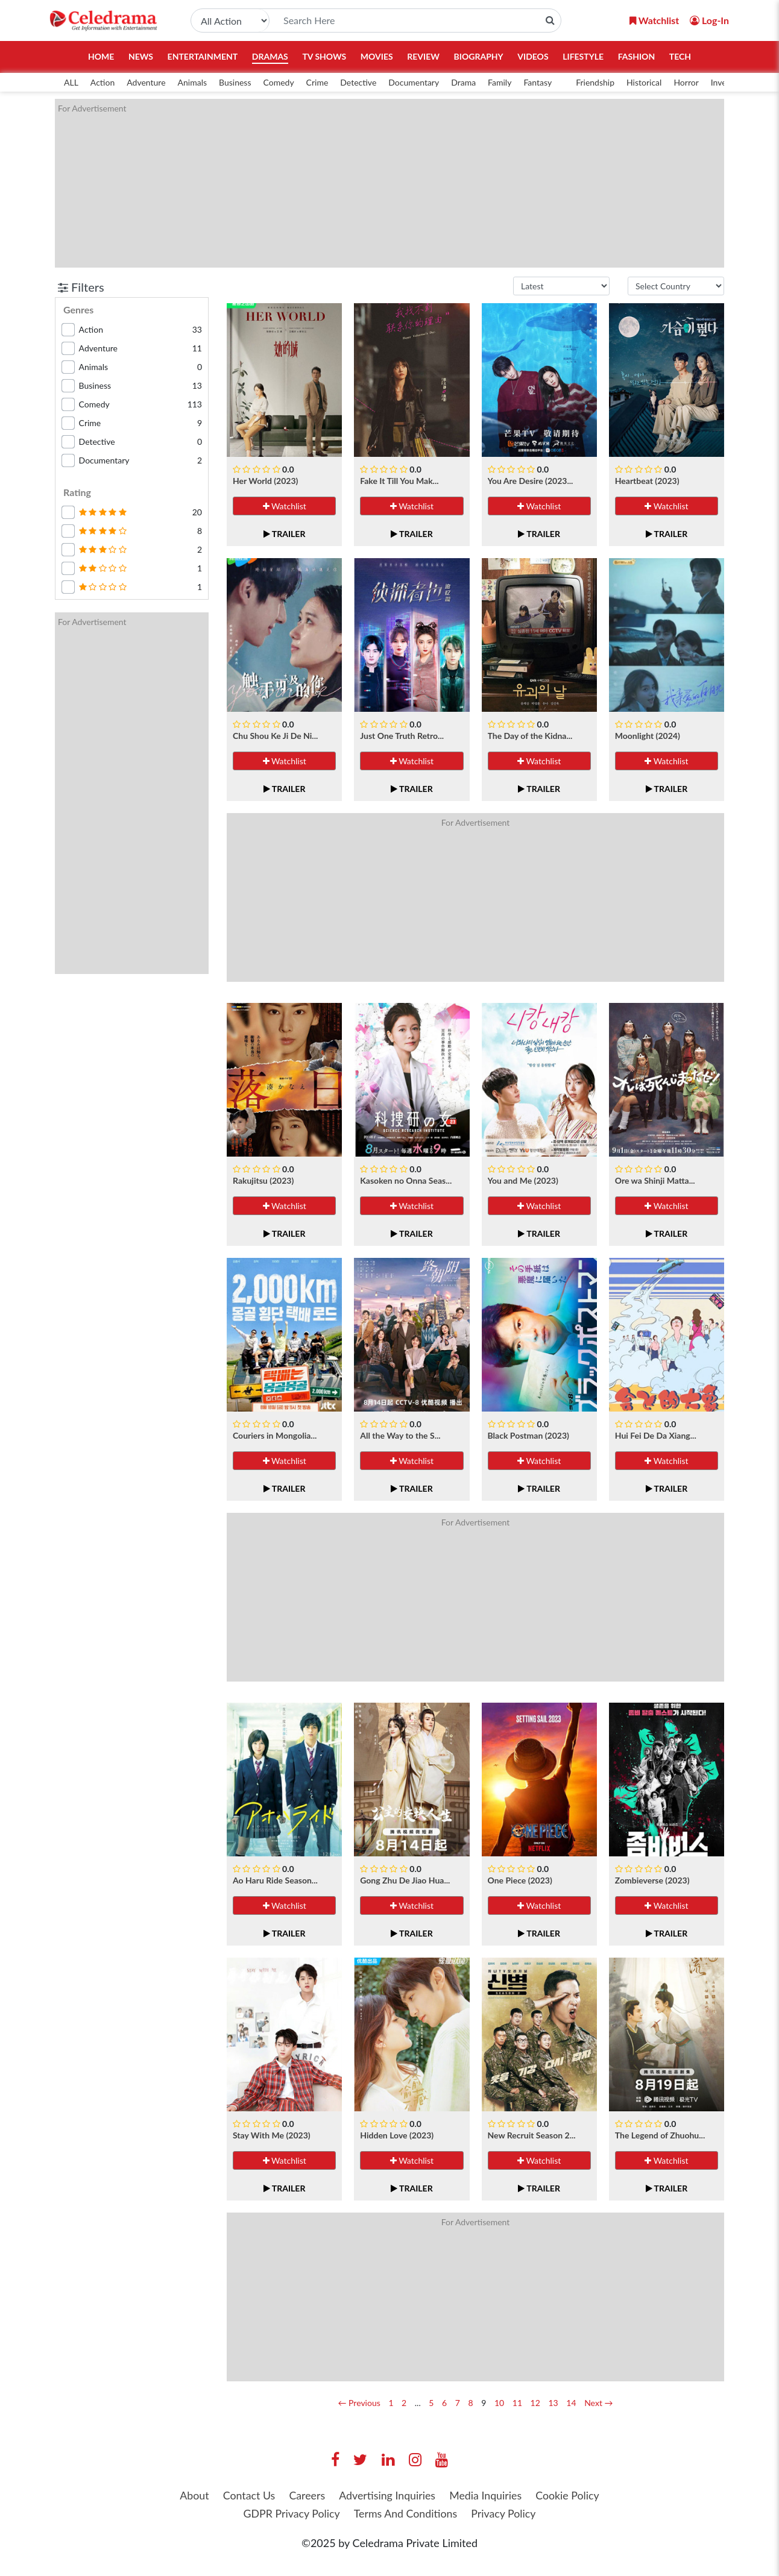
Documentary (413, 82)
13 (553, 2403)
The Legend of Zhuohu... (660, 2135)
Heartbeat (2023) (647, 481)
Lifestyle (583, 56)
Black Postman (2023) (528, 1435)
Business (235, 82)
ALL (71, 82)
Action (102, 82)
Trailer (284, 534)
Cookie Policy (570, 2495)
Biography (478, 56)
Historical (643, 82)
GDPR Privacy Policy (290, 2514)
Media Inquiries (486, 2495)
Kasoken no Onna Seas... (406, 1180)
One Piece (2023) (520, 1880)
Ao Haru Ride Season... (275, 1880)
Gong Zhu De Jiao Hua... (405, 1880)
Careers (306, 2495)
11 (517, 2403)
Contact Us (247, 2495)
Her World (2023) (265, 481)
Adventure (146, 82)
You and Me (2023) (523, 1180)
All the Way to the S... (400, 1435)
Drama (463, 82)
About (191, 2495)
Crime (317, 82)
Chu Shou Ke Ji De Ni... (275, 735)
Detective (358, 82)
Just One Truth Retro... (402, 735)
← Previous (359, 2403)
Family (499, 82)
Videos (532, 56)
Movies (377, 56)
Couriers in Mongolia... (275, 1435)
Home (101, 56)
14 (571, 2403)
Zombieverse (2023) (652, 1880)
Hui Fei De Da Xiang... (655, 1435)
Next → (598, 2403)
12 (535, 2403)
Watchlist (284, 506)
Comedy (278, 82)
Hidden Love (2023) (397, 2135)
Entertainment (203, 56)
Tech (680, 56)
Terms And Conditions (405, 2514)
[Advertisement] (389, 183)
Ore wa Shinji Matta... (655, 1180)
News (140, 56)
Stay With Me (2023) (272, 2135)
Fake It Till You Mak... (399, 481)
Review (423, 56)
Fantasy (537, 82)
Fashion (636, 56)
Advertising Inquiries (387, 2495)
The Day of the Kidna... (530, 735)
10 (499, 2403)
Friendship (595, 82)
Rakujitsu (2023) (263, 1180)
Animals (192, 82)
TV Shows (324, 56)
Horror (685, 82)
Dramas (270, 56)
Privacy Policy (505, 2514)
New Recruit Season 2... (532, 2135)
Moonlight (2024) (647, 735)
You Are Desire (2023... (530, 481)
